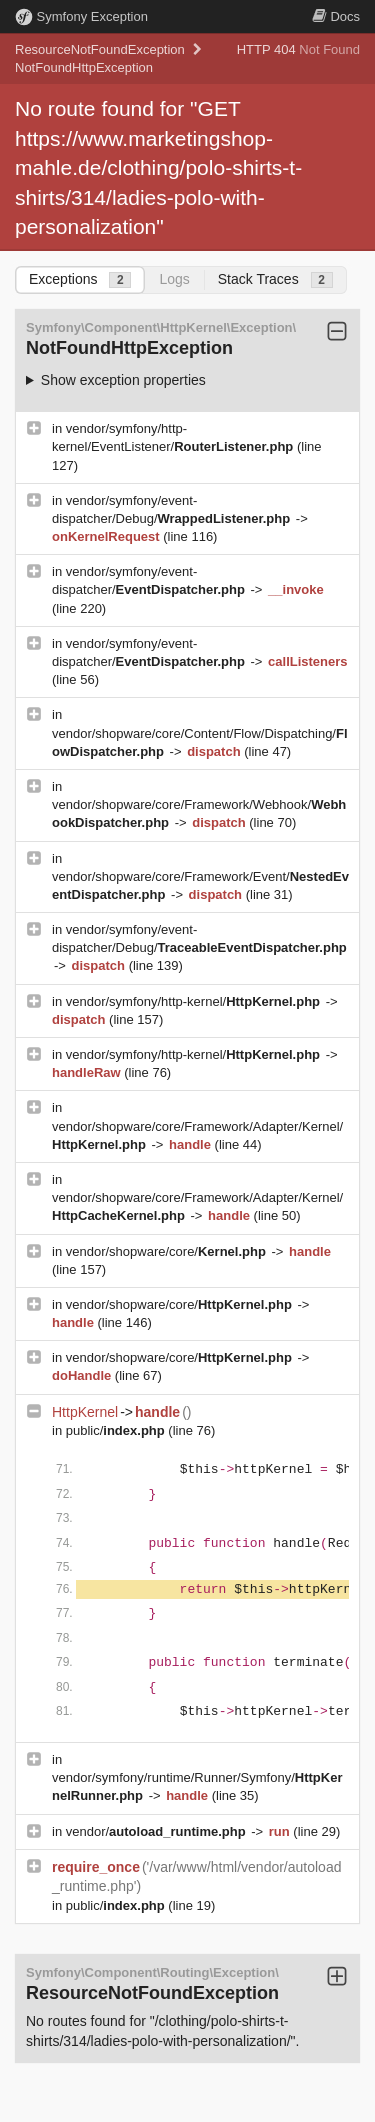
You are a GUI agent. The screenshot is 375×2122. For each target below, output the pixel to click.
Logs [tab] (174, 279)
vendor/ (158, 1831)
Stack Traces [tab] (275, 279)
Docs (336, 16)
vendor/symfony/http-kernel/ (195, 1001)
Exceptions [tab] (80, 279)
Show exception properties (123, 380)
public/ (117, 1430)
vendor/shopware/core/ (168, 1251)
